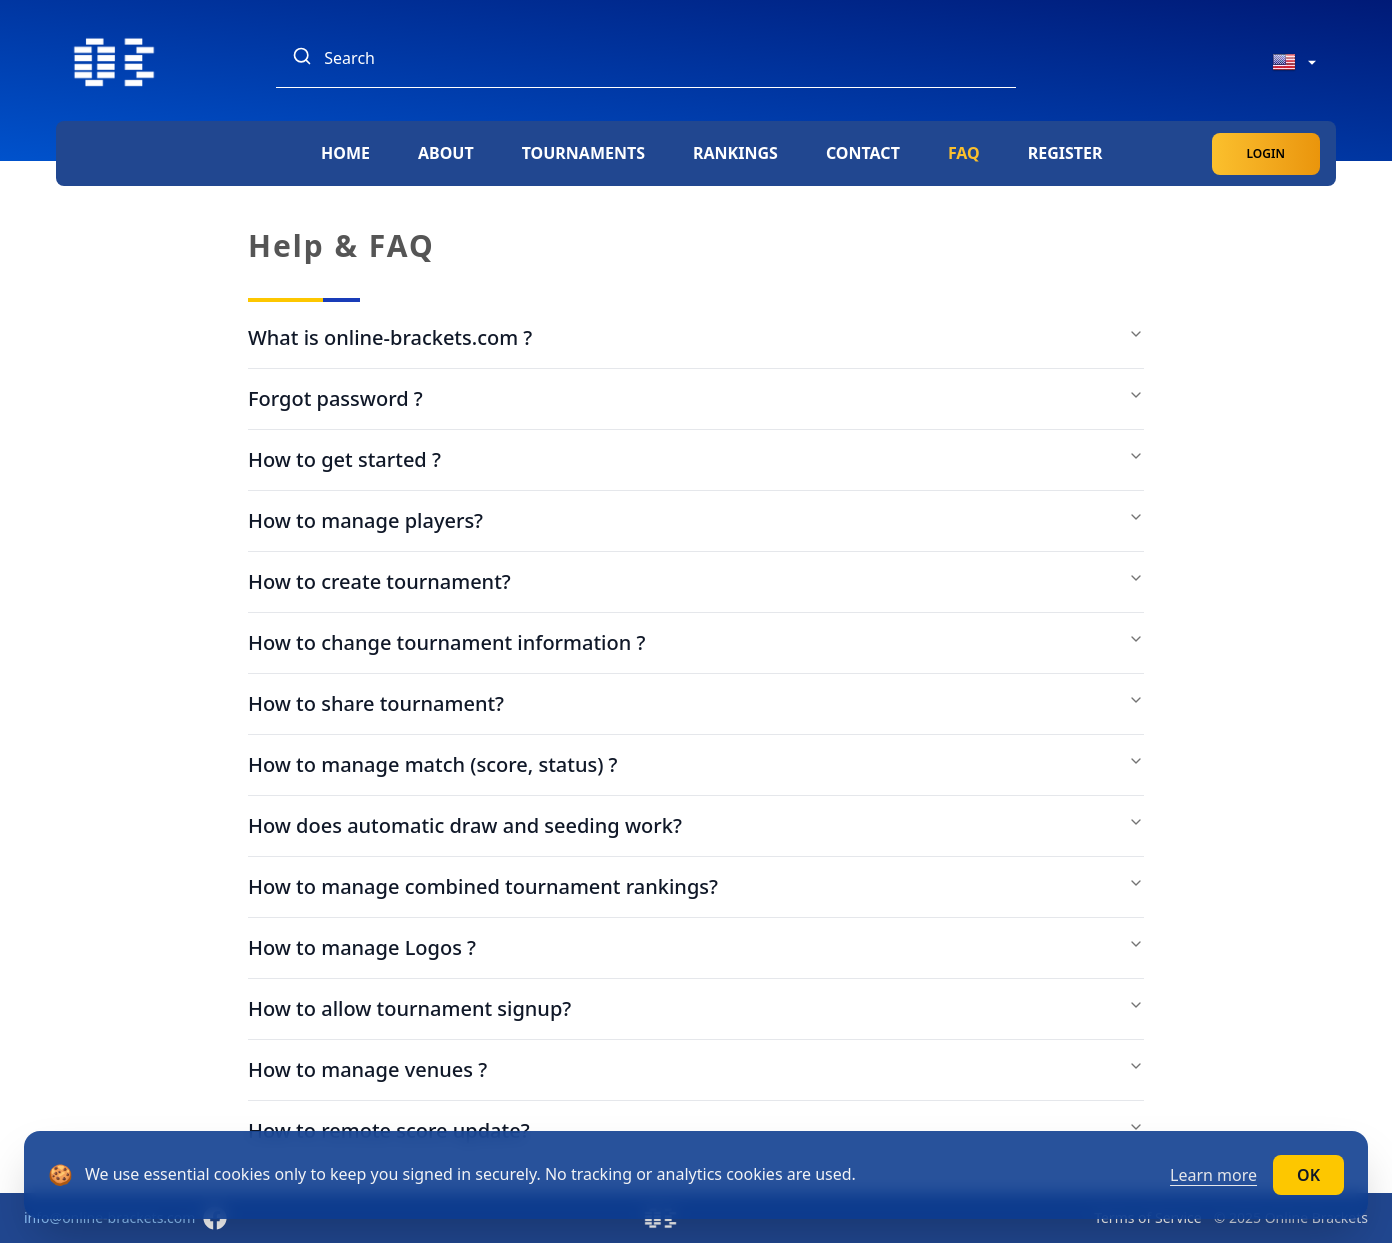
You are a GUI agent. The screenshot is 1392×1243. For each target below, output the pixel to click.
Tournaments (583, 153)
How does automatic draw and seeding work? (696, 825)
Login (1266, 153)
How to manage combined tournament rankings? (696, 886)
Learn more (1213, 1175)
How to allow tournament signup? (696, 1008)
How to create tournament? (696, 581)
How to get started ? (696, 459)
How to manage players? (696, 520)
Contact (863, 153)
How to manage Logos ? (696, 947)
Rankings (735, 153)
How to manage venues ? (696, 1069)
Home (345, 153)
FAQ (964, 153)
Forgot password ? (696, 398)
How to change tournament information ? (696, 642)
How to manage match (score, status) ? (696, 764)
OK (1308, 1175)
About (446, 153)
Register (1065, 153)
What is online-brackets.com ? (696, 337)
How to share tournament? (696, 703)
